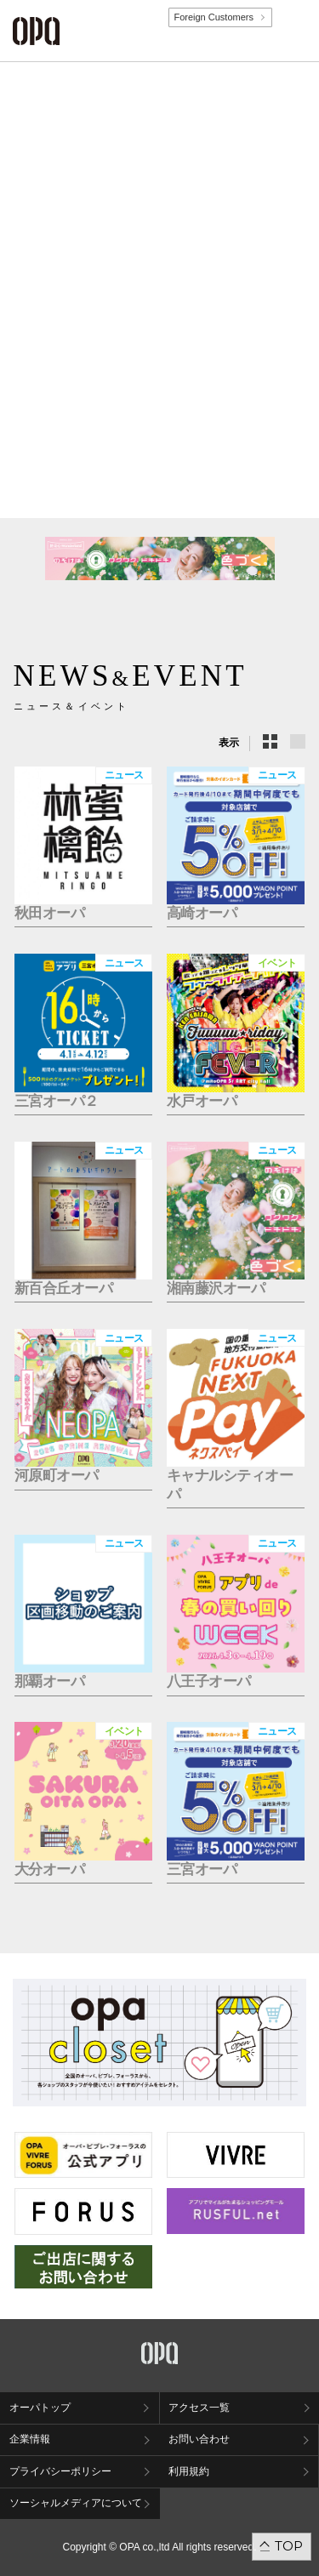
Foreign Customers (213, 17)
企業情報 (29, 2439)
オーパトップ (40, 2408)
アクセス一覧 (199, 2408)
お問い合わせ (199, 2439)
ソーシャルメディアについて (75, 2503)
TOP (289, 2546)
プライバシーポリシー (60, 2471)
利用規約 (188, 2471)
